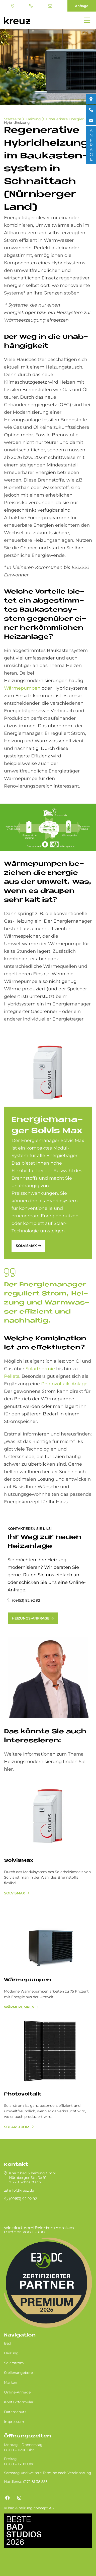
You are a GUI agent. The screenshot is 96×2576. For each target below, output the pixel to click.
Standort (12, 6)
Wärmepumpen (22, 688)
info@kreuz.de (50, 6)
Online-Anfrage (17, 2392)
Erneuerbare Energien (65, 119)
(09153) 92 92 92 (31, 6)
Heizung (33, 119)
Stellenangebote (18, 2372)
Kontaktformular (19, 2402)
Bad (7, 2343)
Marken (10, 2382)
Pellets (11, 1376)
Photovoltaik (22, 2094)
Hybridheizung (17, 122)
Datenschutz (15, 2412)
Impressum (14, 2421)
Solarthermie (40, 1368)
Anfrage (81, 6)
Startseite (12, 119)
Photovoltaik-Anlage (64, 1384)
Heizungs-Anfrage (30, 1618)
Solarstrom (16, 2127)
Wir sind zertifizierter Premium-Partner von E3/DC (40, 2230)
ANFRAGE (91, 145)
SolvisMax (26, 1245)
